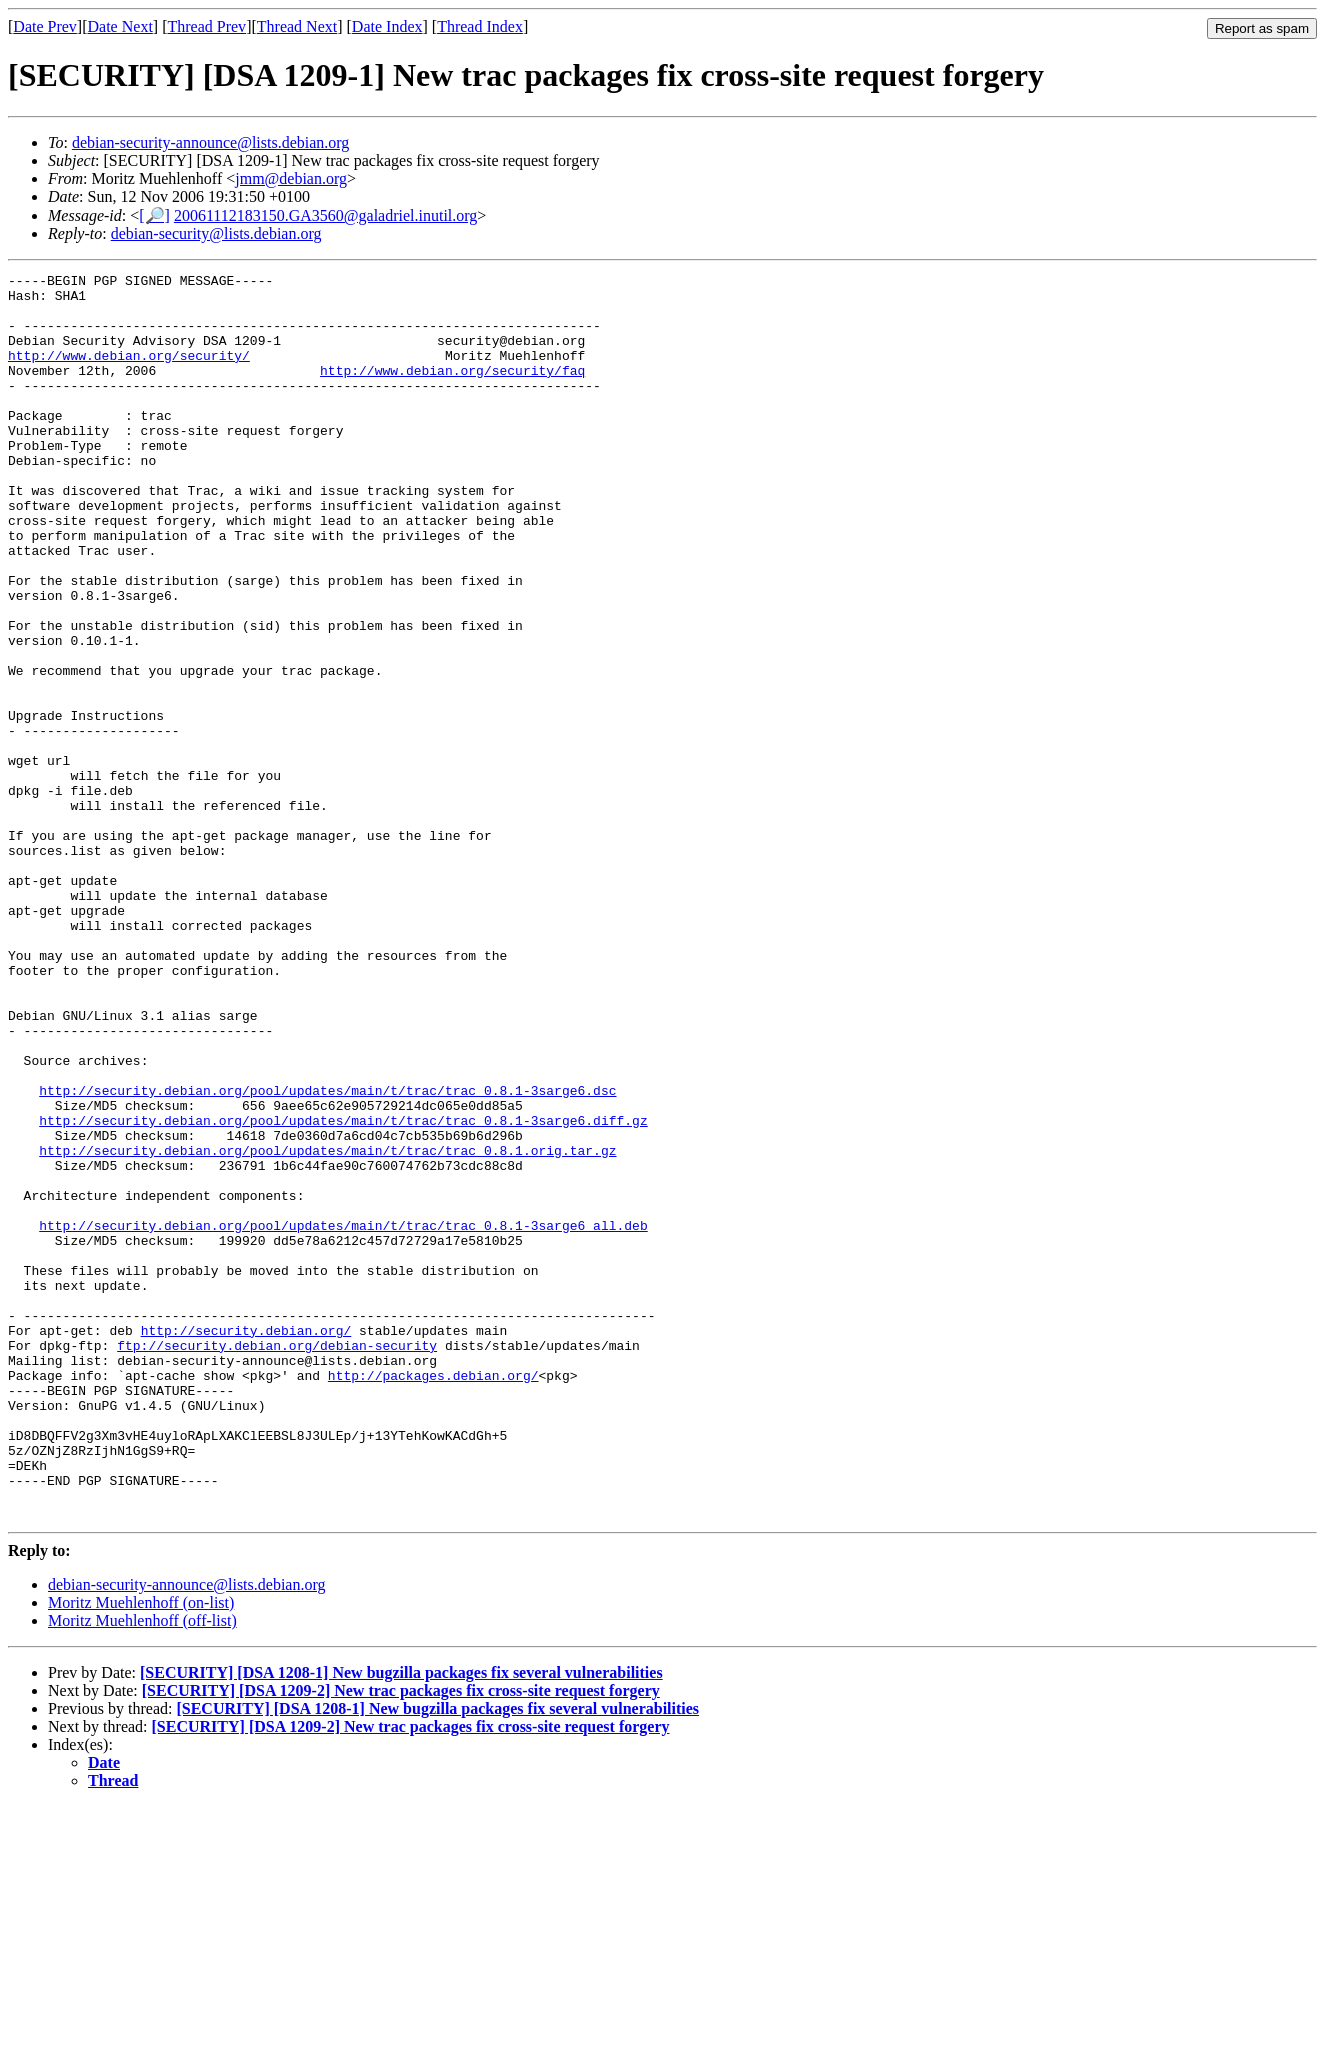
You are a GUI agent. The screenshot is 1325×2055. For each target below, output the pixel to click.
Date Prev (45, 26)
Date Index (387, 26)
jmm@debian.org (291, 178)
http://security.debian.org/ (246, 1543)
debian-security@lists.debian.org (216, 233)
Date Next (120, 26)
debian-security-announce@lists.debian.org (210, 142)
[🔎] (154, 215)
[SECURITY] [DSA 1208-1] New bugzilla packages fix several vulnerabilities (401, 1921)
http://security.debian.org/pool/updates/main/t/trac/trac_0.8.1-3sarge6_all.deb (343, 1417)
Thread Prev (206, 26)
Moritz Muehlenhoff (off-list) (142, 1869)
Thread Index (480, 26)
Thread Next (297, 26)
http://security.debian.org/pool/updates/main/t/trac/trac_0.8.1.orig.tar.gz (327, 1327)
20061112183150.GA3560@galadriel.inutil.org (325, 215)
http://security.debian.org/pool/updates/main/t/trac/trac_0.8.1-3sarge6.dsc (327, 1255)
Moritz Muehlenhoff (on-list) (141, 1851)
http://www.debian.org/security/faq (452, 391)
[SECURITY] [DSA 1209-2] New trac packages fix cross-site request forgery (401, 1939)
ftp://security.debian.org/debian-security (277, 1561)
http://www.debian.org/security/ (129, 373)
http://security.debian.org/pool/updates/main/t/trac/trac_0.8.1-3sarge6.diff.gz (343, 1291)
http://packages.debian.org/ (433, 1597)
